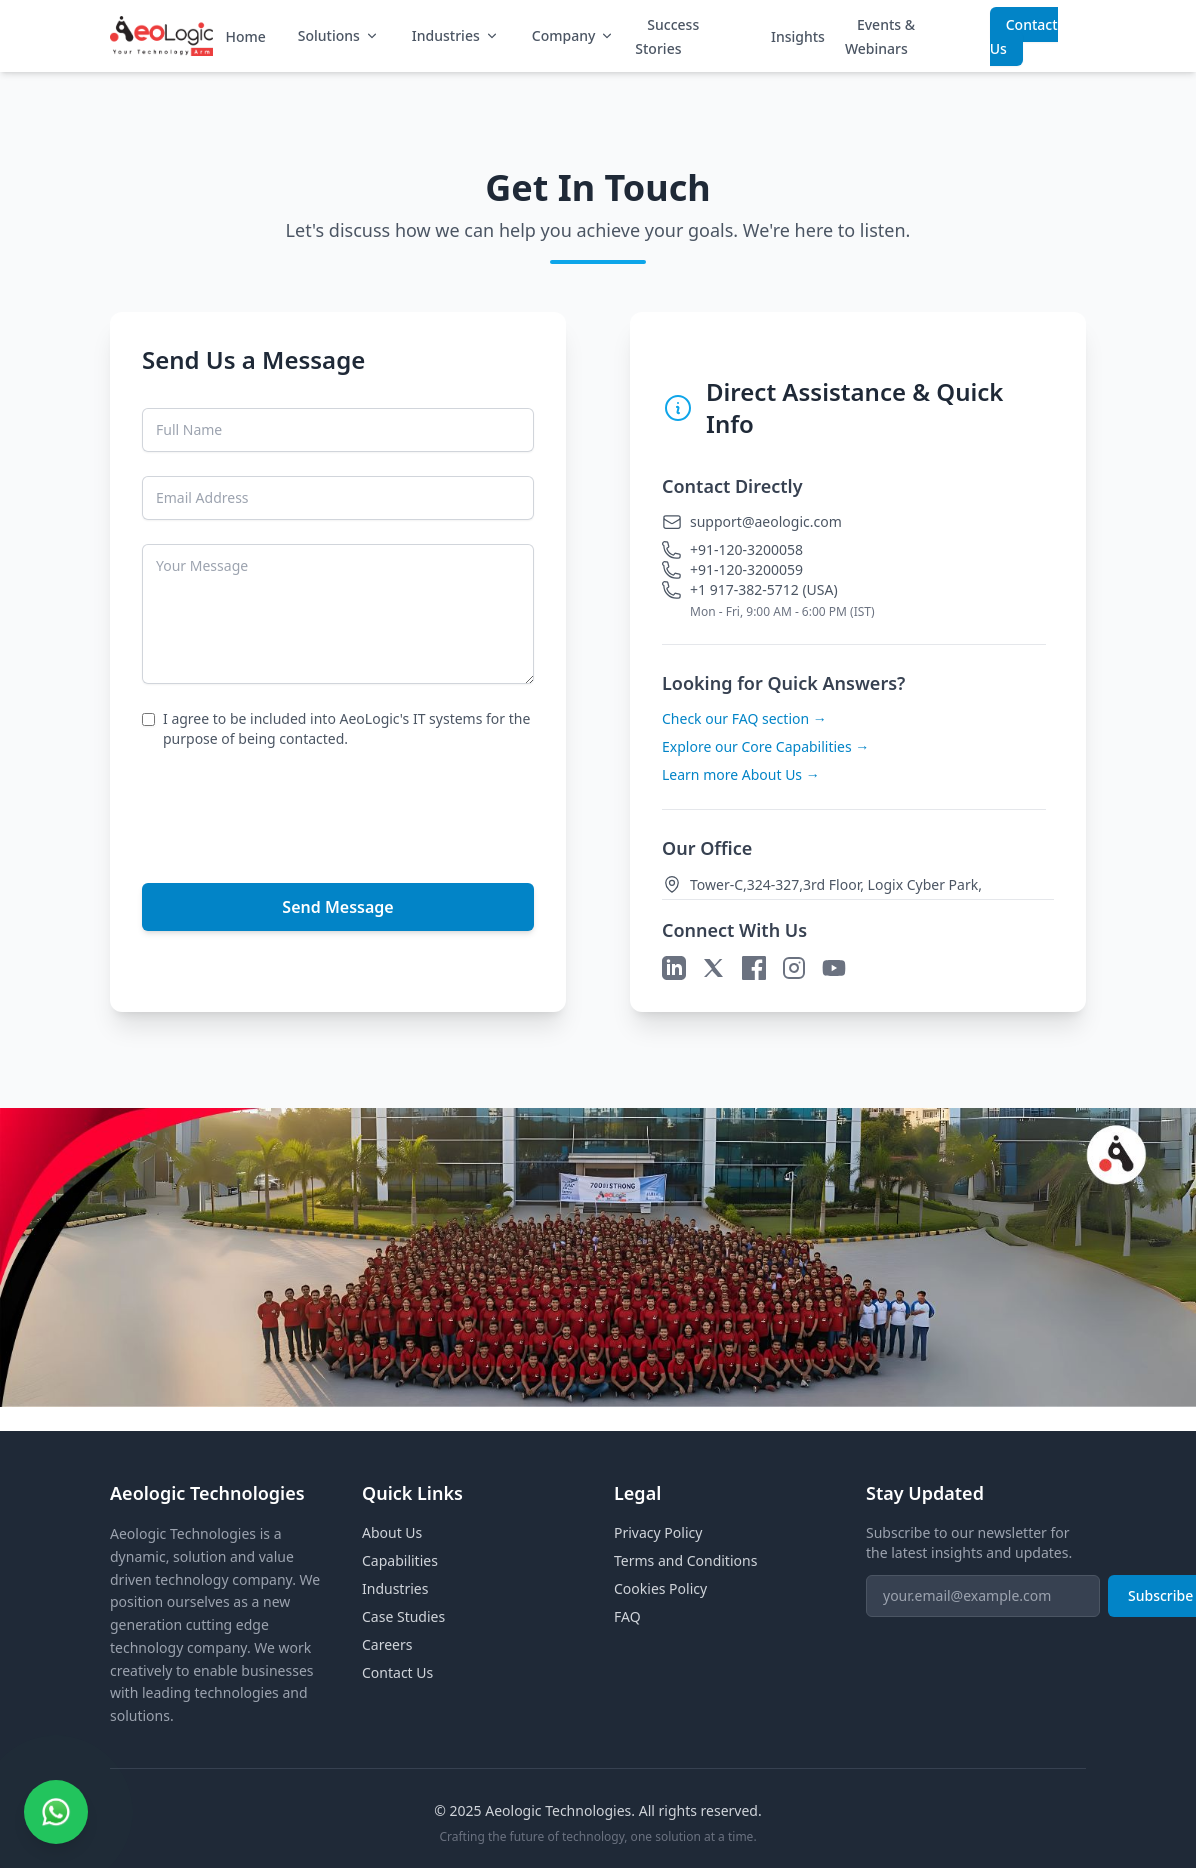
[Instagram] (794, 968)
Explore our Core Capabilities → (765, 746)
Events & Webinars (880, 36)
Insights (798, 36)
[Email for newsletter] (983, 1596)
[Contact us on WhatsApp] (56, 1812)
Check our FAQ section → (744, 718)
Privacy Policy (658, 1532)
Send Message (337, 907)
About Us (392, 1532)
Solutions (339, 35)
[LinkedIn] (674, 968)
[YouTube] (834, 968)
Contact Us (1024, 36)
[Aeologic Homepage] (161, 36)
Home (245, 36)
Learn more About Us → (741, 774)
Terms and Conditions (685, 1560)
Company (574, 35)
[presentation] (294, 812)
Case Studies (403, 1616)
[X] (714, 968)
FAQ (627, 1616)
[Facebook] (754, 968)
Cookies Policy (660, 1588)
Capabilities (400, 1560)
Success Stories (667, 36)
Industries (456, 35)
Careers (387, 1644)
